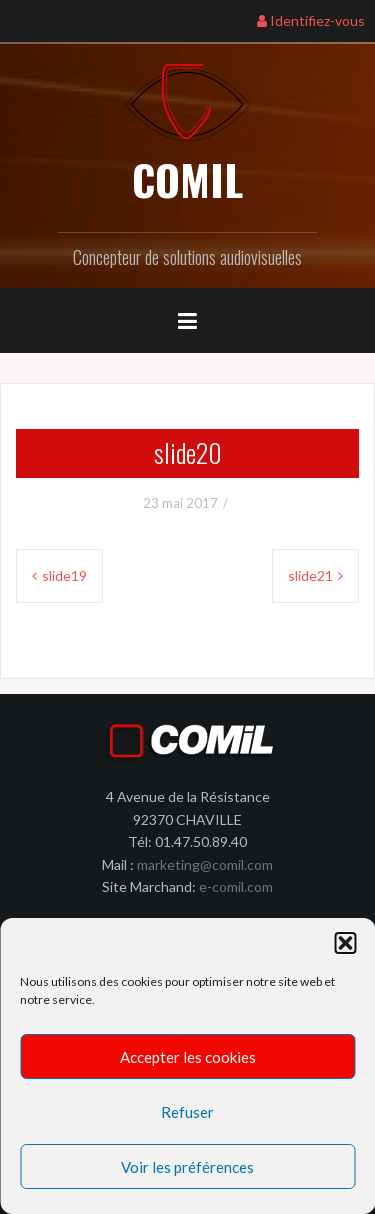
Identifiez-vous (311, 20)
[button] (345, 943)
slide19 (64, 575)
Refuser (187, 1112)
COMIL (187, 179)
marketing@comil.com (205, 864)
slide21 (310, 575)
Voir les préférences (187, 1167)
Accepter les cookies (188, 1057)
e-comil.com (236, 886)
